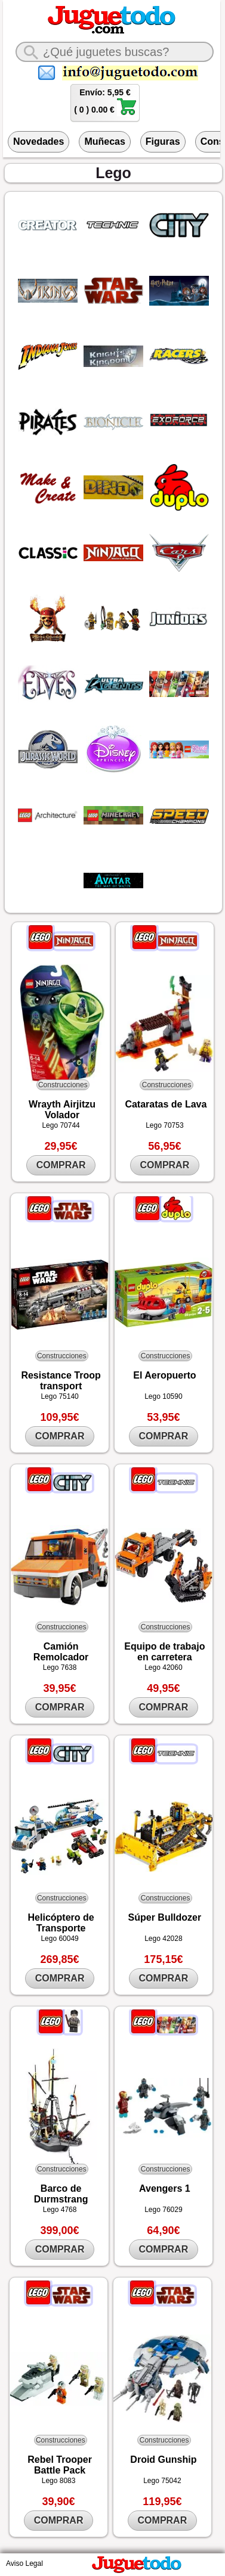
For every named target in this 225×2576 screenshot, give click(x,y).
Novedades (38, 141)
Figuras (163, 141)
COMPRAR (61, 1165)
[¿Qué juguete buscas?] (115, 52)
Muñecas (104, 141)
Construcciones (63, 1085)
